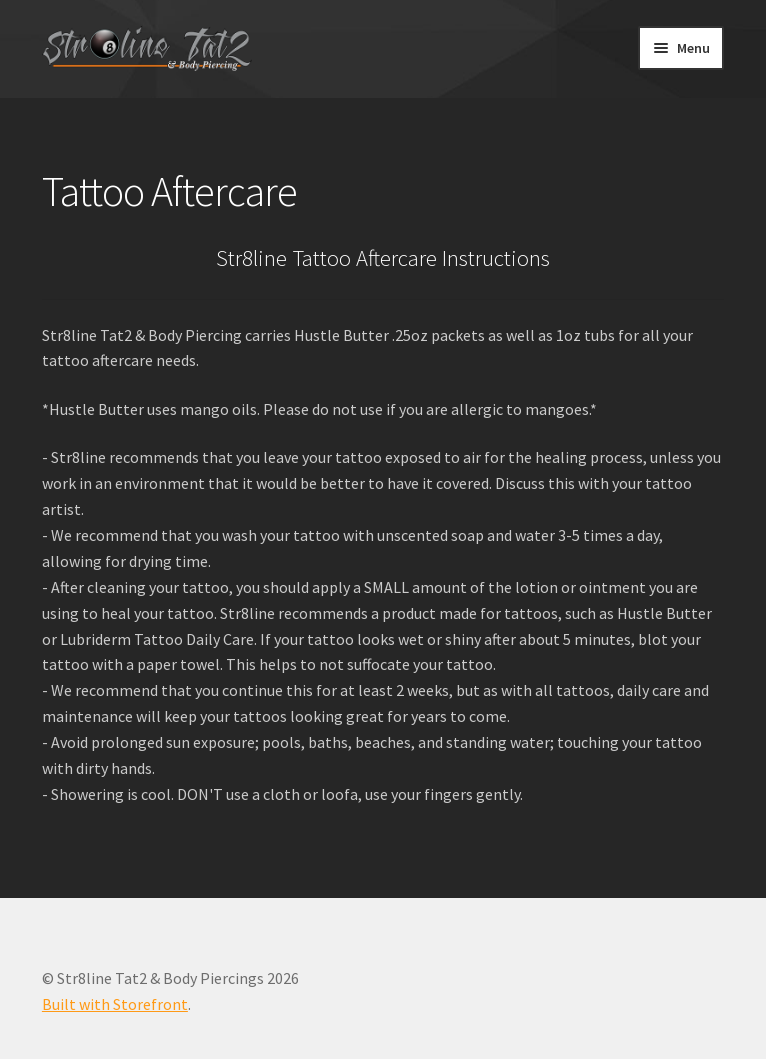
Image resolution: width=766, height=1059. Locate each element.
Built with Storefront (115, 1004)
